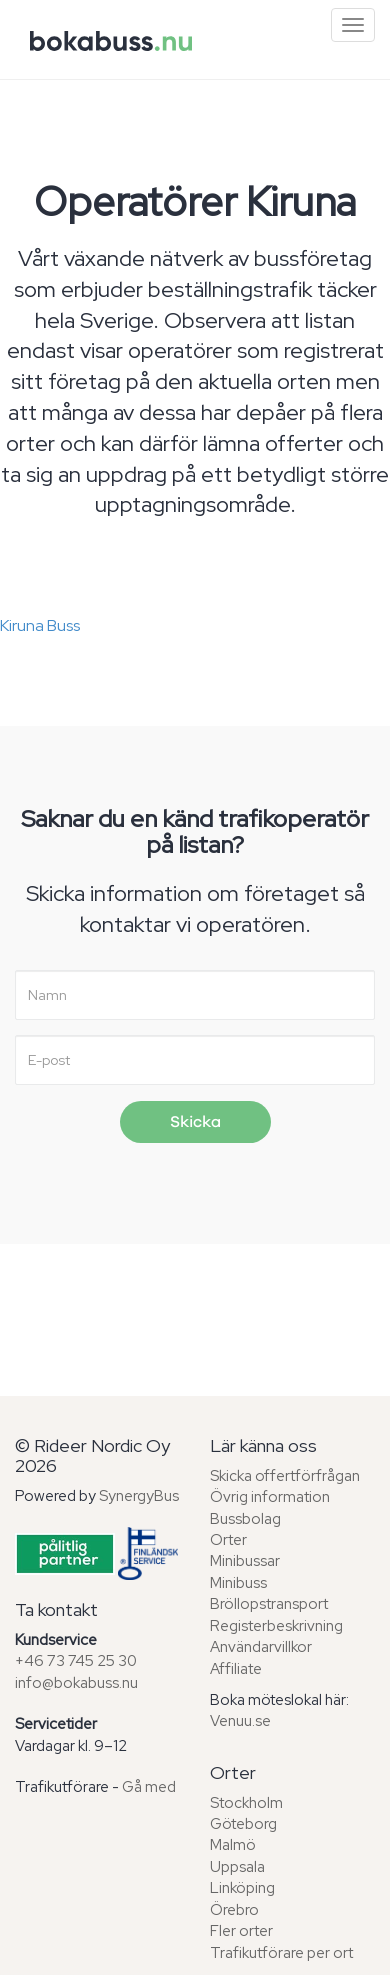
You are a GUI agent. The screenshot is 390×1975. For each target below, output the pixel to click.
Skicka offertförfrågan (285, 1476)
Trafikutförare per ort (281, 1953)
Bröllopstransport (269, 1604)
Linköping (242, 1888)
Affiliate (236, 1669)
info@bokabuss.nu (76, 1683)
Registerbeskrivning (276, 1626)
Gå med (149, 1787)
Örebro (234, 1910)
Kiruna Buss (40, 625)
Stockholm (246, 1803)
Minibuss (238, 1583)
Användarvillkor (261, 1647)
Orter (228, 1540)
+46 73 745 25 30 (76, 1661)
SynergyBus (139, 1496)
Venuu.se (240, 1721)
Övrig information (270, 1497)
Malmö (233, 1845)
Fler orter (241, 1931)
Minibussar (245, 1561)
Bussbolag (245, 1519)
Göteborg (243, 1824)
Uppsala (237, 1867)
